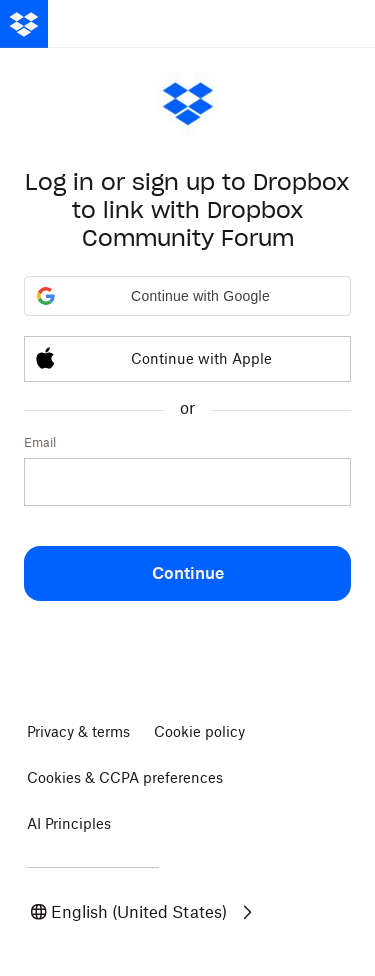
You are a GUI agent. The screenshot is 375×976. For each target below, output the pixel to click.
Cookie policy (199, 731)
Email (40, 442)
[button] (187, 296)
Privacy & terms (78, 731)
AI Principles (69, 823)
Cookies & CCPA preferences (125, 777)
